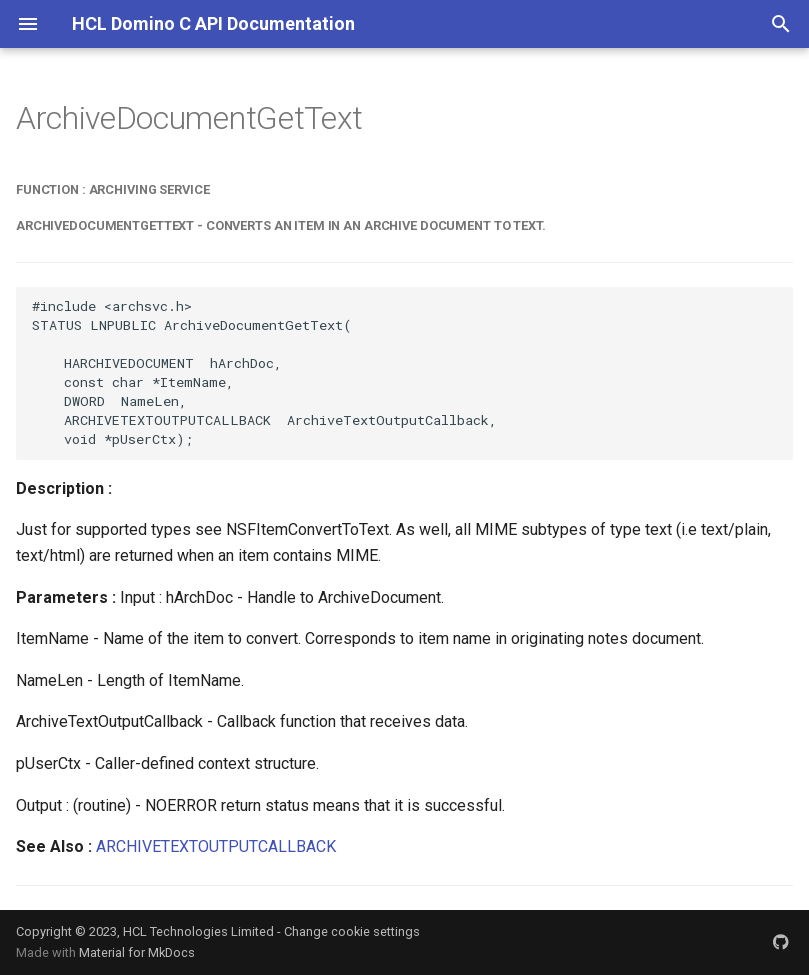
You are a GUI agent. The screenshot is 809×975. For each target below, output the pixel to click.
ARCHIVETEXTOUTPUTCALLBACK (216, 846)
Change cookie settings (352, 931)
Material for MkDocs (137, 952)
